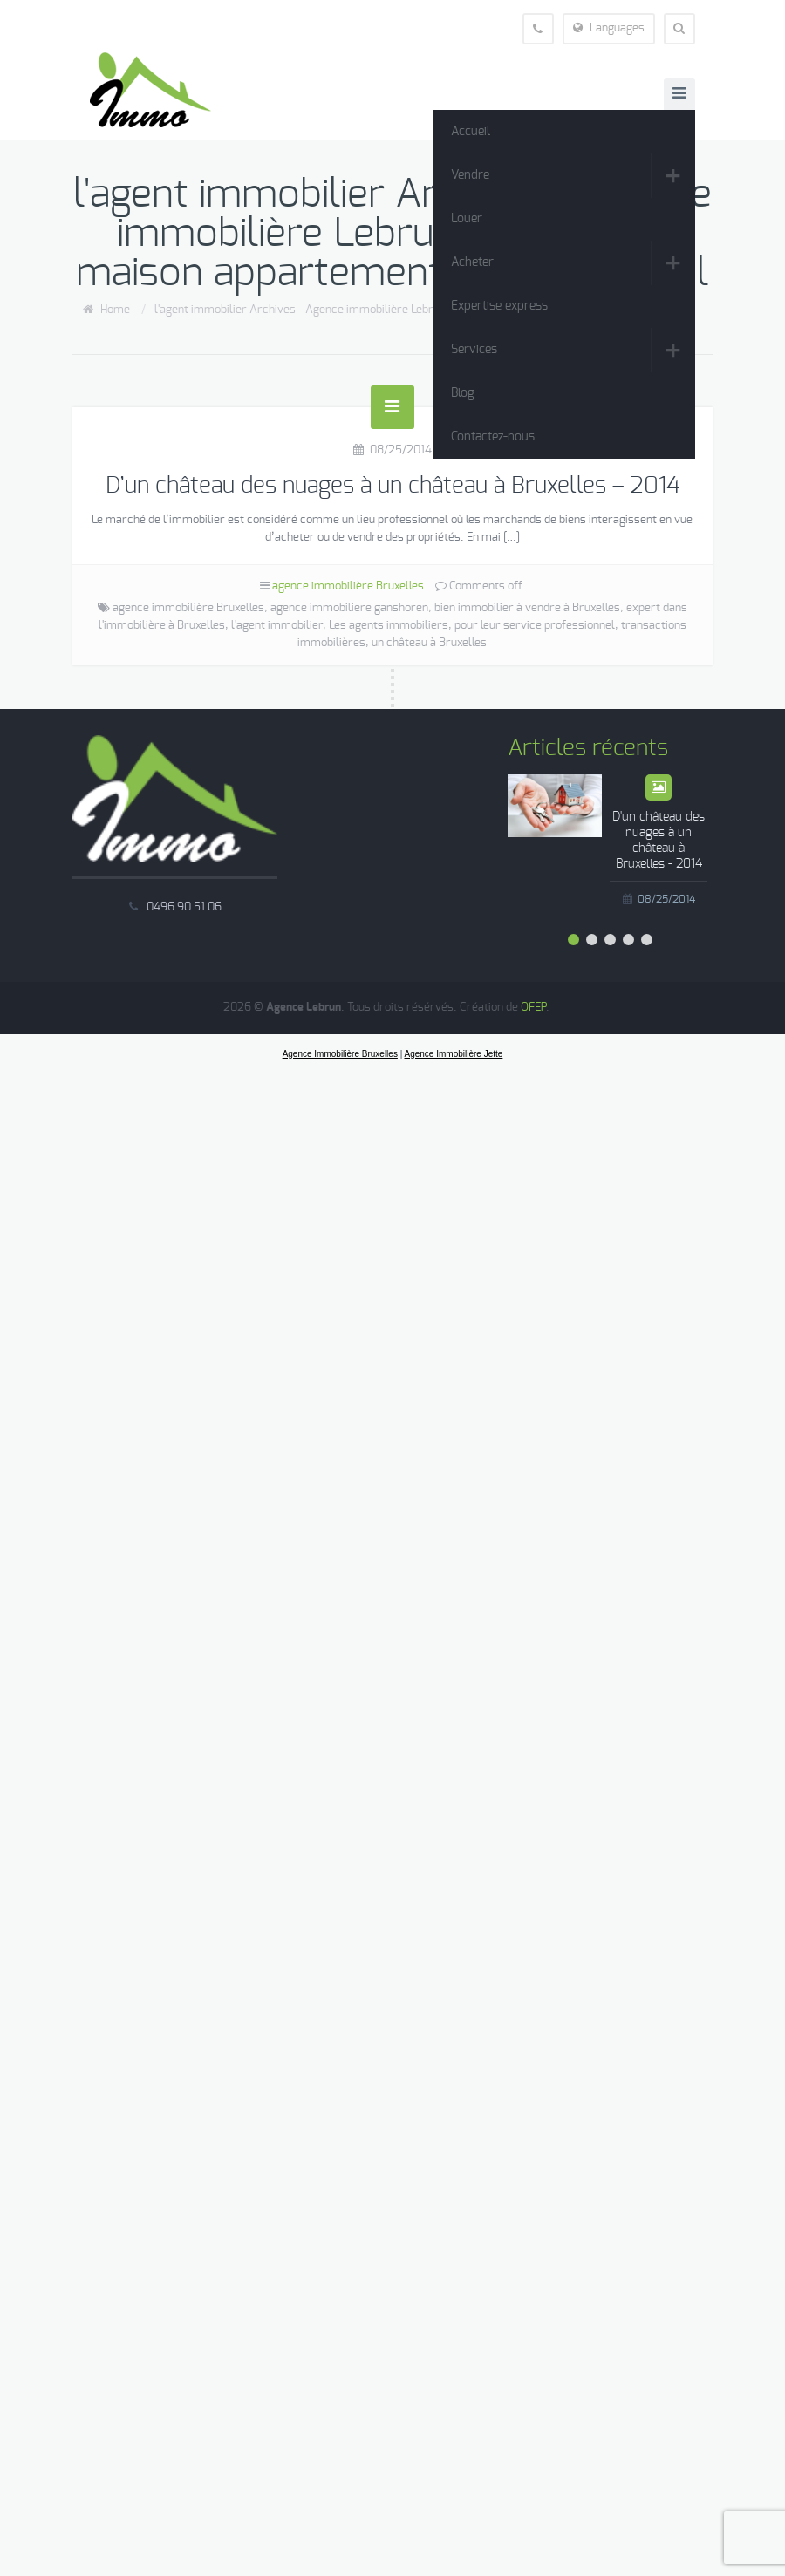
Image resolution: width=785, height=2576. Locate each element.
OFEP (533, 1007)
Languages (609, 28)
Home (115, 310)
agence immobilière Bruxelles (348, 586)
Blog (462, 393)
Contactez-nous (493, 437)
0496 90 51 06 (184, 907)
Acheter (472, 262)
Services (474, 350)
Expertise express (499, 306)
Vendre (470, 175)
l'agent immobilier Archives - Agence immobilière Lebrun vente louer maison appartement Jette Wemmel (423, 310)
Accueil (470, 132)
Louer (466, 219)
